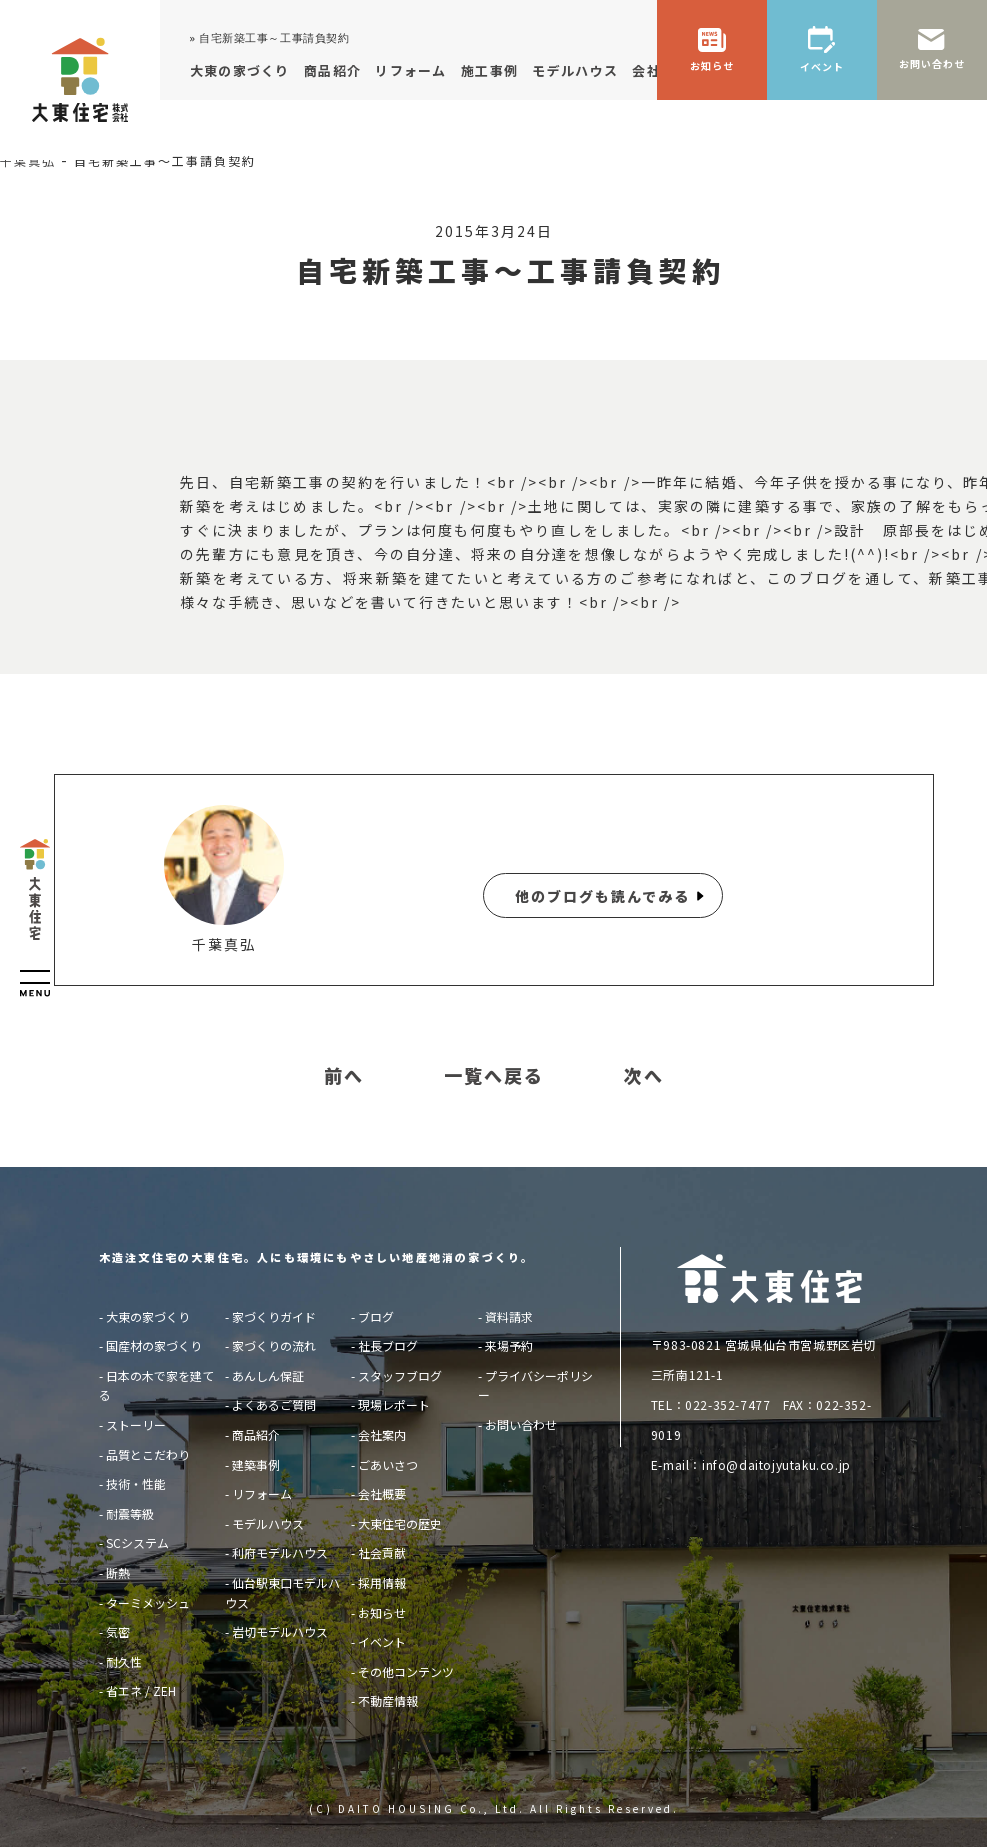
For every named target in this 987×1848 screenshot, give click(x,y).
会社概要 (382, 1493)
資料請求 (509, 1316)
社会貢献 (382, 1552)
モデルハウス (268, 1523)
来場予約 (509, 1345)
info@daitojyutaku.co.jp (776, 1464)
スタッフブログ (400, 1375)
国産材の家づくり (154, 1345)
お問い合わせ (521, 1424)
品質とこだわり (148, 1454)
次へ (644, 1076)
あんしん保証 (268, 1375)
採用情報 (382, 1582)
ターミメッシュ (148, 1602)
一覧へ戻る (494, 1076)
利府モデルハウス (280, 1552)
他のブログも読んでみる (602, 896)
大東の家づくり (148, 1316)
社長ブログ (388, 1345)
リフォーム (262, 1493)
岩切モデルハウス (280, 1631)
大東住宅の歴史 (400, 1523)
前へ (344, 1076)
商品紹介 (256, 1434)
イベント (382, 1641)
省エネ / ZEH (141, 1690)
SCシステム (137, 1542)
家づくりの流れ (274, 1345)
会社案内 (382, 1434)
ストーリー (136, 1424)
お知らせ (382, 1612)
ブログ (376, 1316)
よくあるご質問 (274, 1404)
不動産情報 (388, 1700)
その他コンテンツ (406, 1671)
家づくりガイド (274, 1316)
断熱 (118, 1572)
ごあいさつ (388, 1464)
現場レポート (394, 1404)
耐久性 (124, 1661)
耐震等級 (130, 1513)
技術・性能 (136, 1483)
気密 (118, 1631)
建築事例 (256, 1464)
